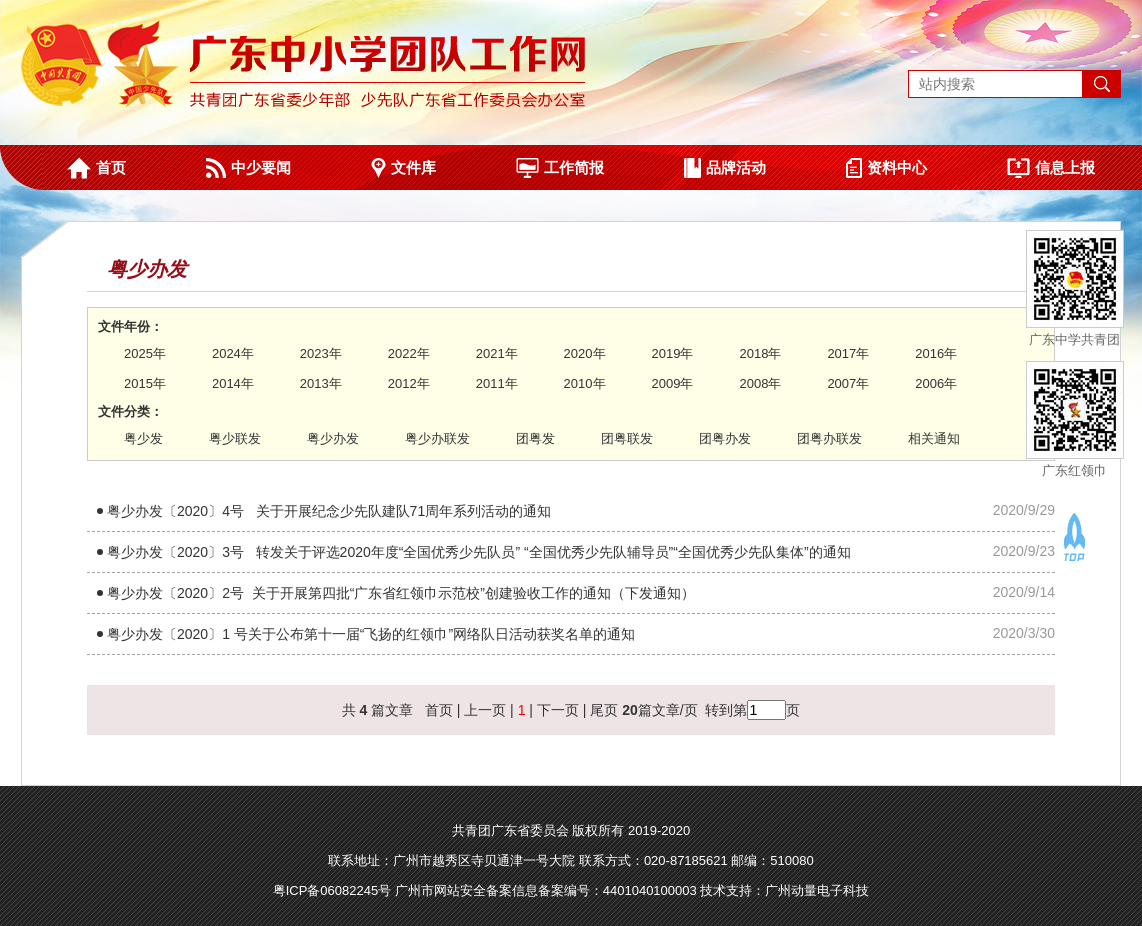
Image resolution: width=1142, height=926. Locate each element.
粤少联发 (235, 438)
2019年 (673, 353)
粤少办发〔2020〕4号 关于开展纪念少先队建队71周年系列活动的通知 (329, 511)
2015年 (145, 383)
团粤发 (535, 438)
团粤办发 (725, 438)
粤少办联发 (437, 438)
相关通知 (934, 438)
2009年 (673, 383)
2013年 (321, 383)
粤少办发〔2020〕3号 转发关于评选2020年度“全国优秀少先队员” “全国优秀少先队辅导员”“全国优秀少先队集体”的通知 (479, 552)
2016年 (936, 353)
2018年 (760, 353)
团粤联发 (627, 438)
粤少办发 (333, 438)
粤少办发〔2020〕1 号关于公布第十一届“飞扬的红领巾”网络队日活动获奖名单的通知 (371, 634)
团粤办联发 (829, 438)
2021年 (497, 353)
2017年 (848, 353)
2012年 (409, 383)
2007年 (848, 383)
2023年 (321, 353)
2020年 (585, 353)
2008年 (760, 383)
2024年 (233, 353)
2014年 (233, 383)
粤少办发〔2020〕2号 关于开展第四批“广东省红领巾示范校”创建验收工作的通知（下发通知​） (401, 593)
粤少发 (143, 438)
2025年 (145, 353)
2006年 (936, 383)
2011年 (497, 383)
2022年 (409, 353)
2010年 (585, 383)
